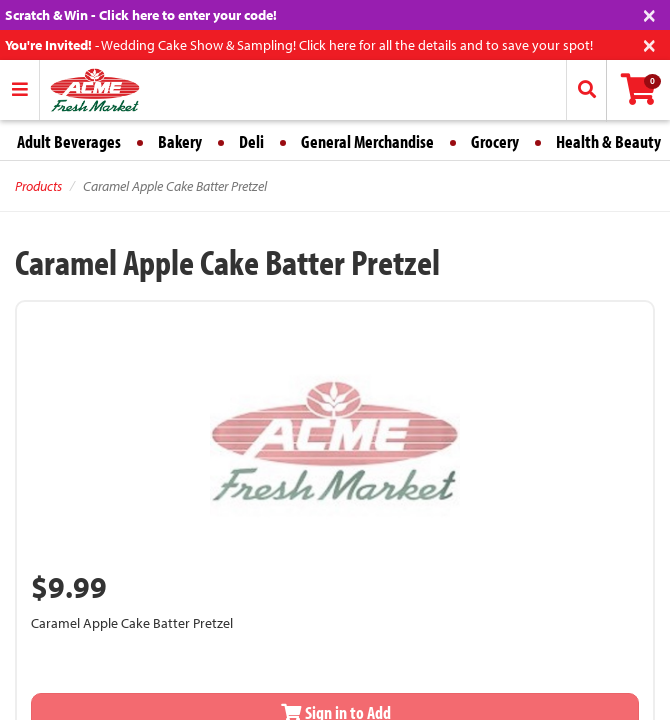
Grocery (495, 141)
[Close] (649, 13)
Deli (251, 141)
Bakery (180, 141)
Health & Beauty (608, 141)
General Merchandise (367, 141)
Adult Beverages (69, 141)
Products (38, 186)
